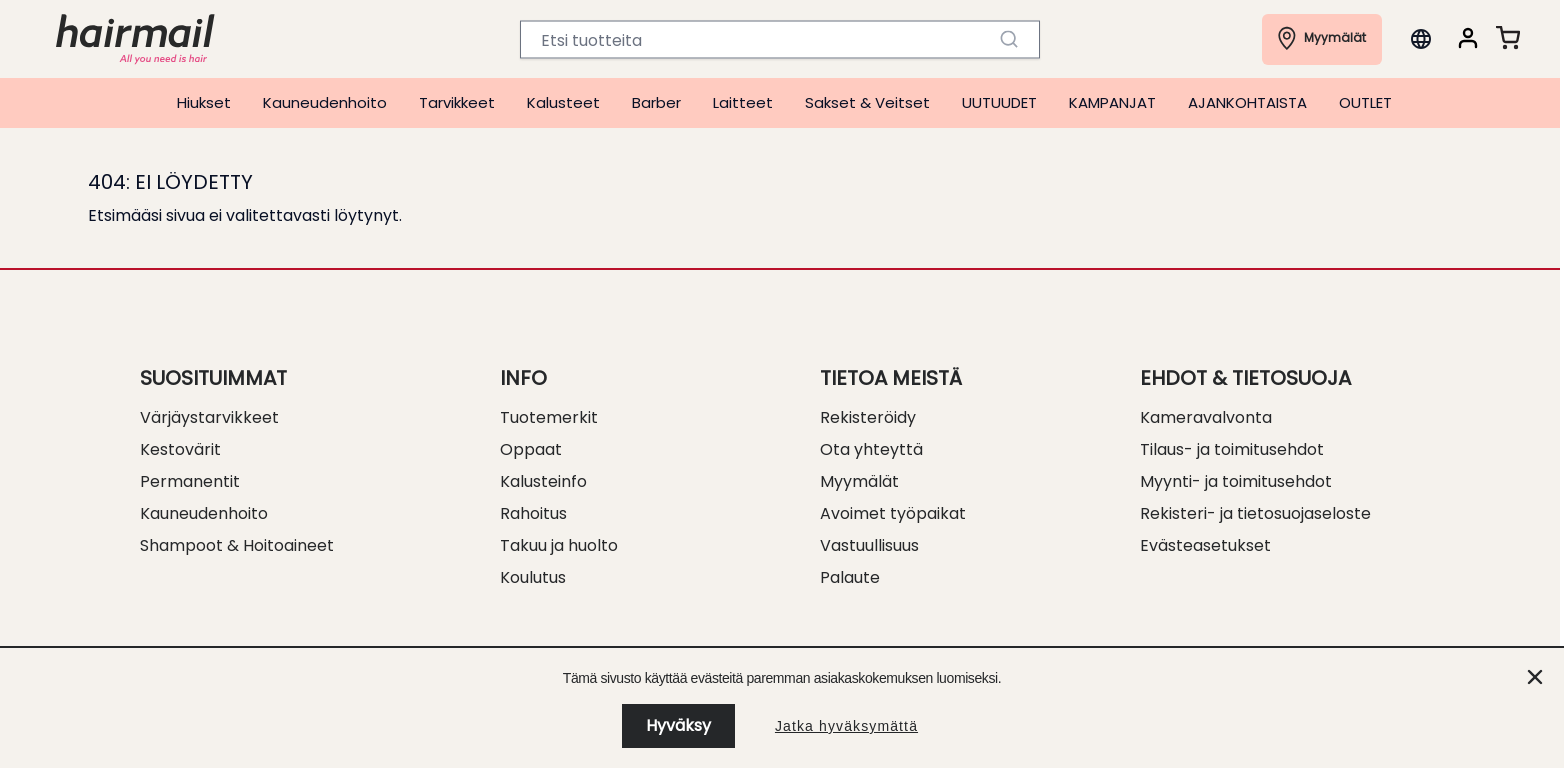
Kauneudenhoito (325, 102)
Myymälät (859, 481)
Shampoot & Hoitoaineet (237, 545)
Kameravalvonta (1206, 417)
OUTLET (1365, 102)
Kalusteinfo (543, 481)
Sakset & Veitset (867, 102)
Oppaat (531, 449)
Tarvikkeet (457, 102)
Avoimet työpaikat (893, 513)
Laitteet (743, 102)
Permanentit (190, 481)
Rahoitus (533, 513)
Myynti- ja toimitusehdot (1236, 481)
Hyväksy (678, 725)
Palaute (850, 577)
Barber (656, 102)
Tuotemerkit (549, 417)
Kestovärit (180, 449)
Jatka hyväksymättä (846, 726)
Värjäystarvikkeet (209, 417)
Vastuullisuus (869, 545)
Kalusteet (563, 102)
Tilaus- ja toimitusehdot (1232, 449)
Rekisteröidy (868, 417)
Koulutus (533, 577)
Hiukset (204, 102)
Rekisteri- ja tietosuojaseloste (1255, 513)
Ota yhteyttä (871, 449)
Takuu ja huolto (559, 545)
